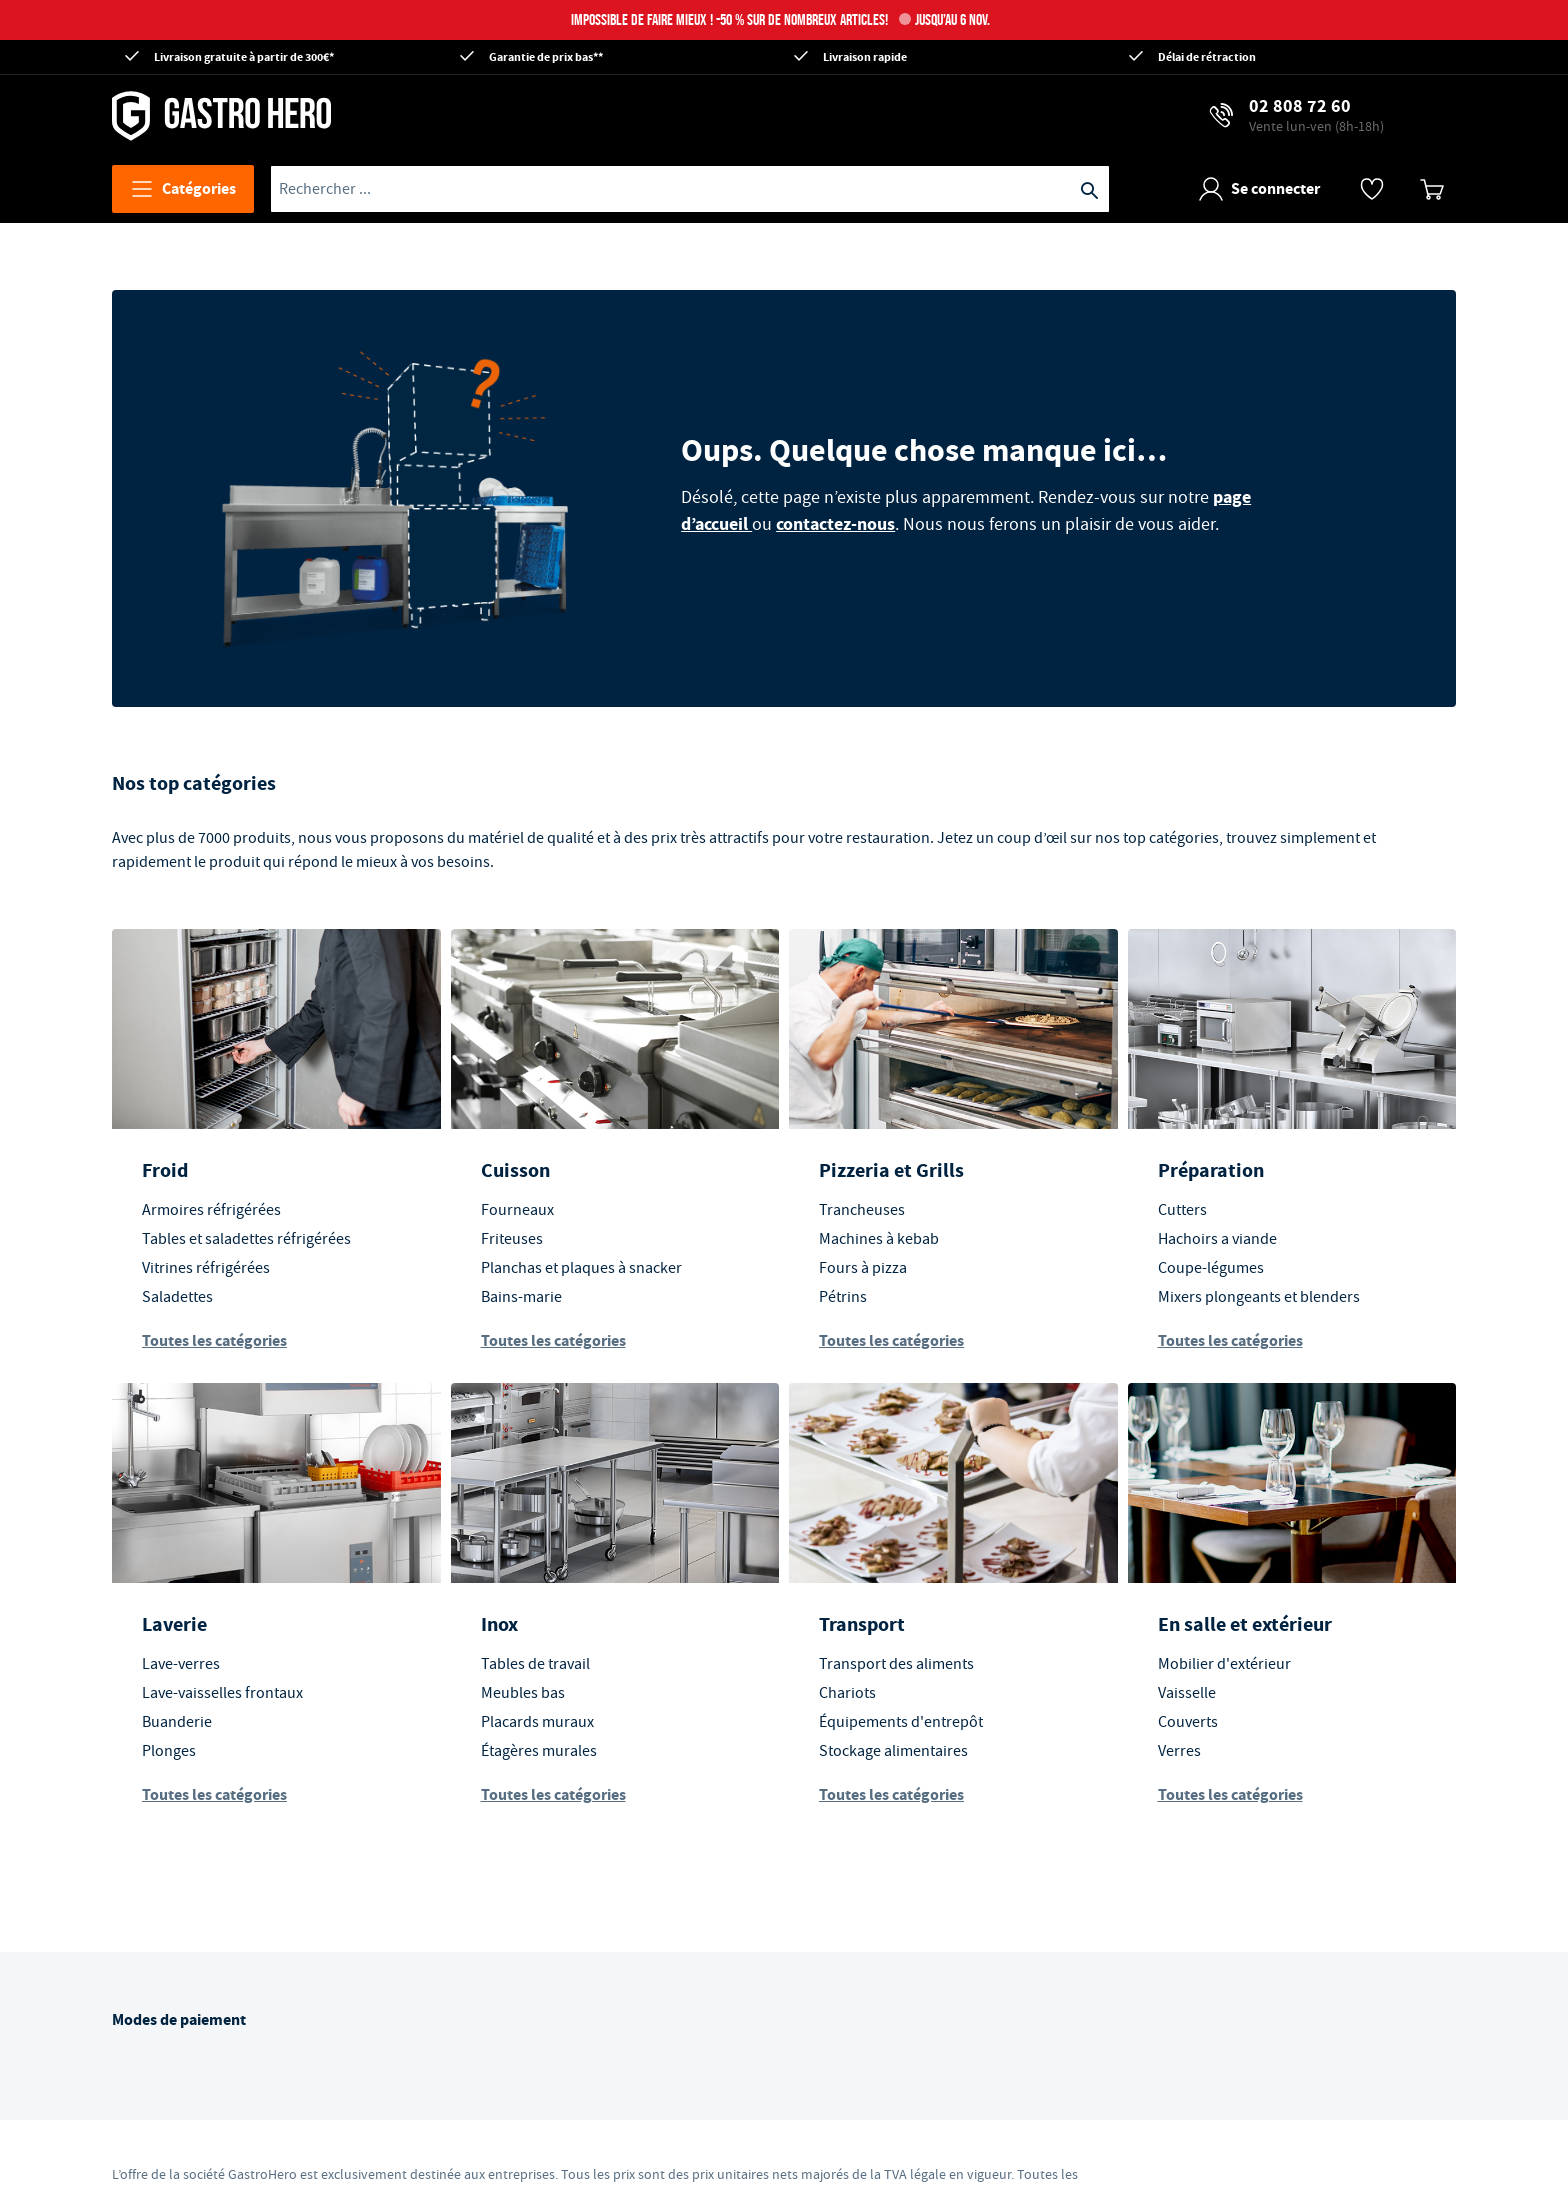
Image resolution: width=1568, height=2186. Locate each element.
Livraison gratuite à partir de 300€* (244, 57)
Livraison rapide (865, 57)
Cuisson (515, 1170)
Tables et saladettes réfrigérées (246, 1239)
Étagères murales (539, 1751)
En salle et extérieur (1245, 1624)
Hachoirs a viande (1217, 1239)
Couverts (1188, 1722)
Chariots (847, 1693)
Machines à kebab (879, 1239)
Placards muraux (537, 1722)
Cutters (1182, 1210)
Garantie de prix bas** (546, 57)
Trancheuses (862, 1210)
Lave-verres (181, 1664)
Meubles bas (523, 1693)
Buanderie (177, 1722)
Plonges (169, 1751)
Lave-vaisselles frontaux (222, 1693)
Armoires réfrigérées (211, 1210)
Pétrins (843, 1297)
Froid (165, 1170)
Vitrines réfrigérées (206, 1268)
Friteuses (512, 1239)
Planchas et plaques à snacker (581, 1268)
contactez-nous (835, 524)
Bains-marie (521, 1297)
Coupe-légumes (1211, 1268)
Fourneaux (517, 1210)
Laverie (174, 1624)
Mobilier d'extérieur (1224, 1664)
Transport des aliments (896, 1664)
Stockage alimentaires (893, 1751)
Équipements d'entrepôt (901, 1722)
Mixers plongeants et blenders (1259, 1297)
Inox (499, 1624)
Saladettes (177, 1297)
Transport (862, 1624)
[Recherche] (1089, 189)
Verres (1179, 1751)
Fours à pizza (863, 1268)
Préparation (1211, 1170)
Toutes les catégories (214, 1340)
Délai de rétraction (1207, 57)
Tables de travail (535, 1664)
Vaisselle (1187, 1693)
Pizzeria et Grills (891, 1170)
